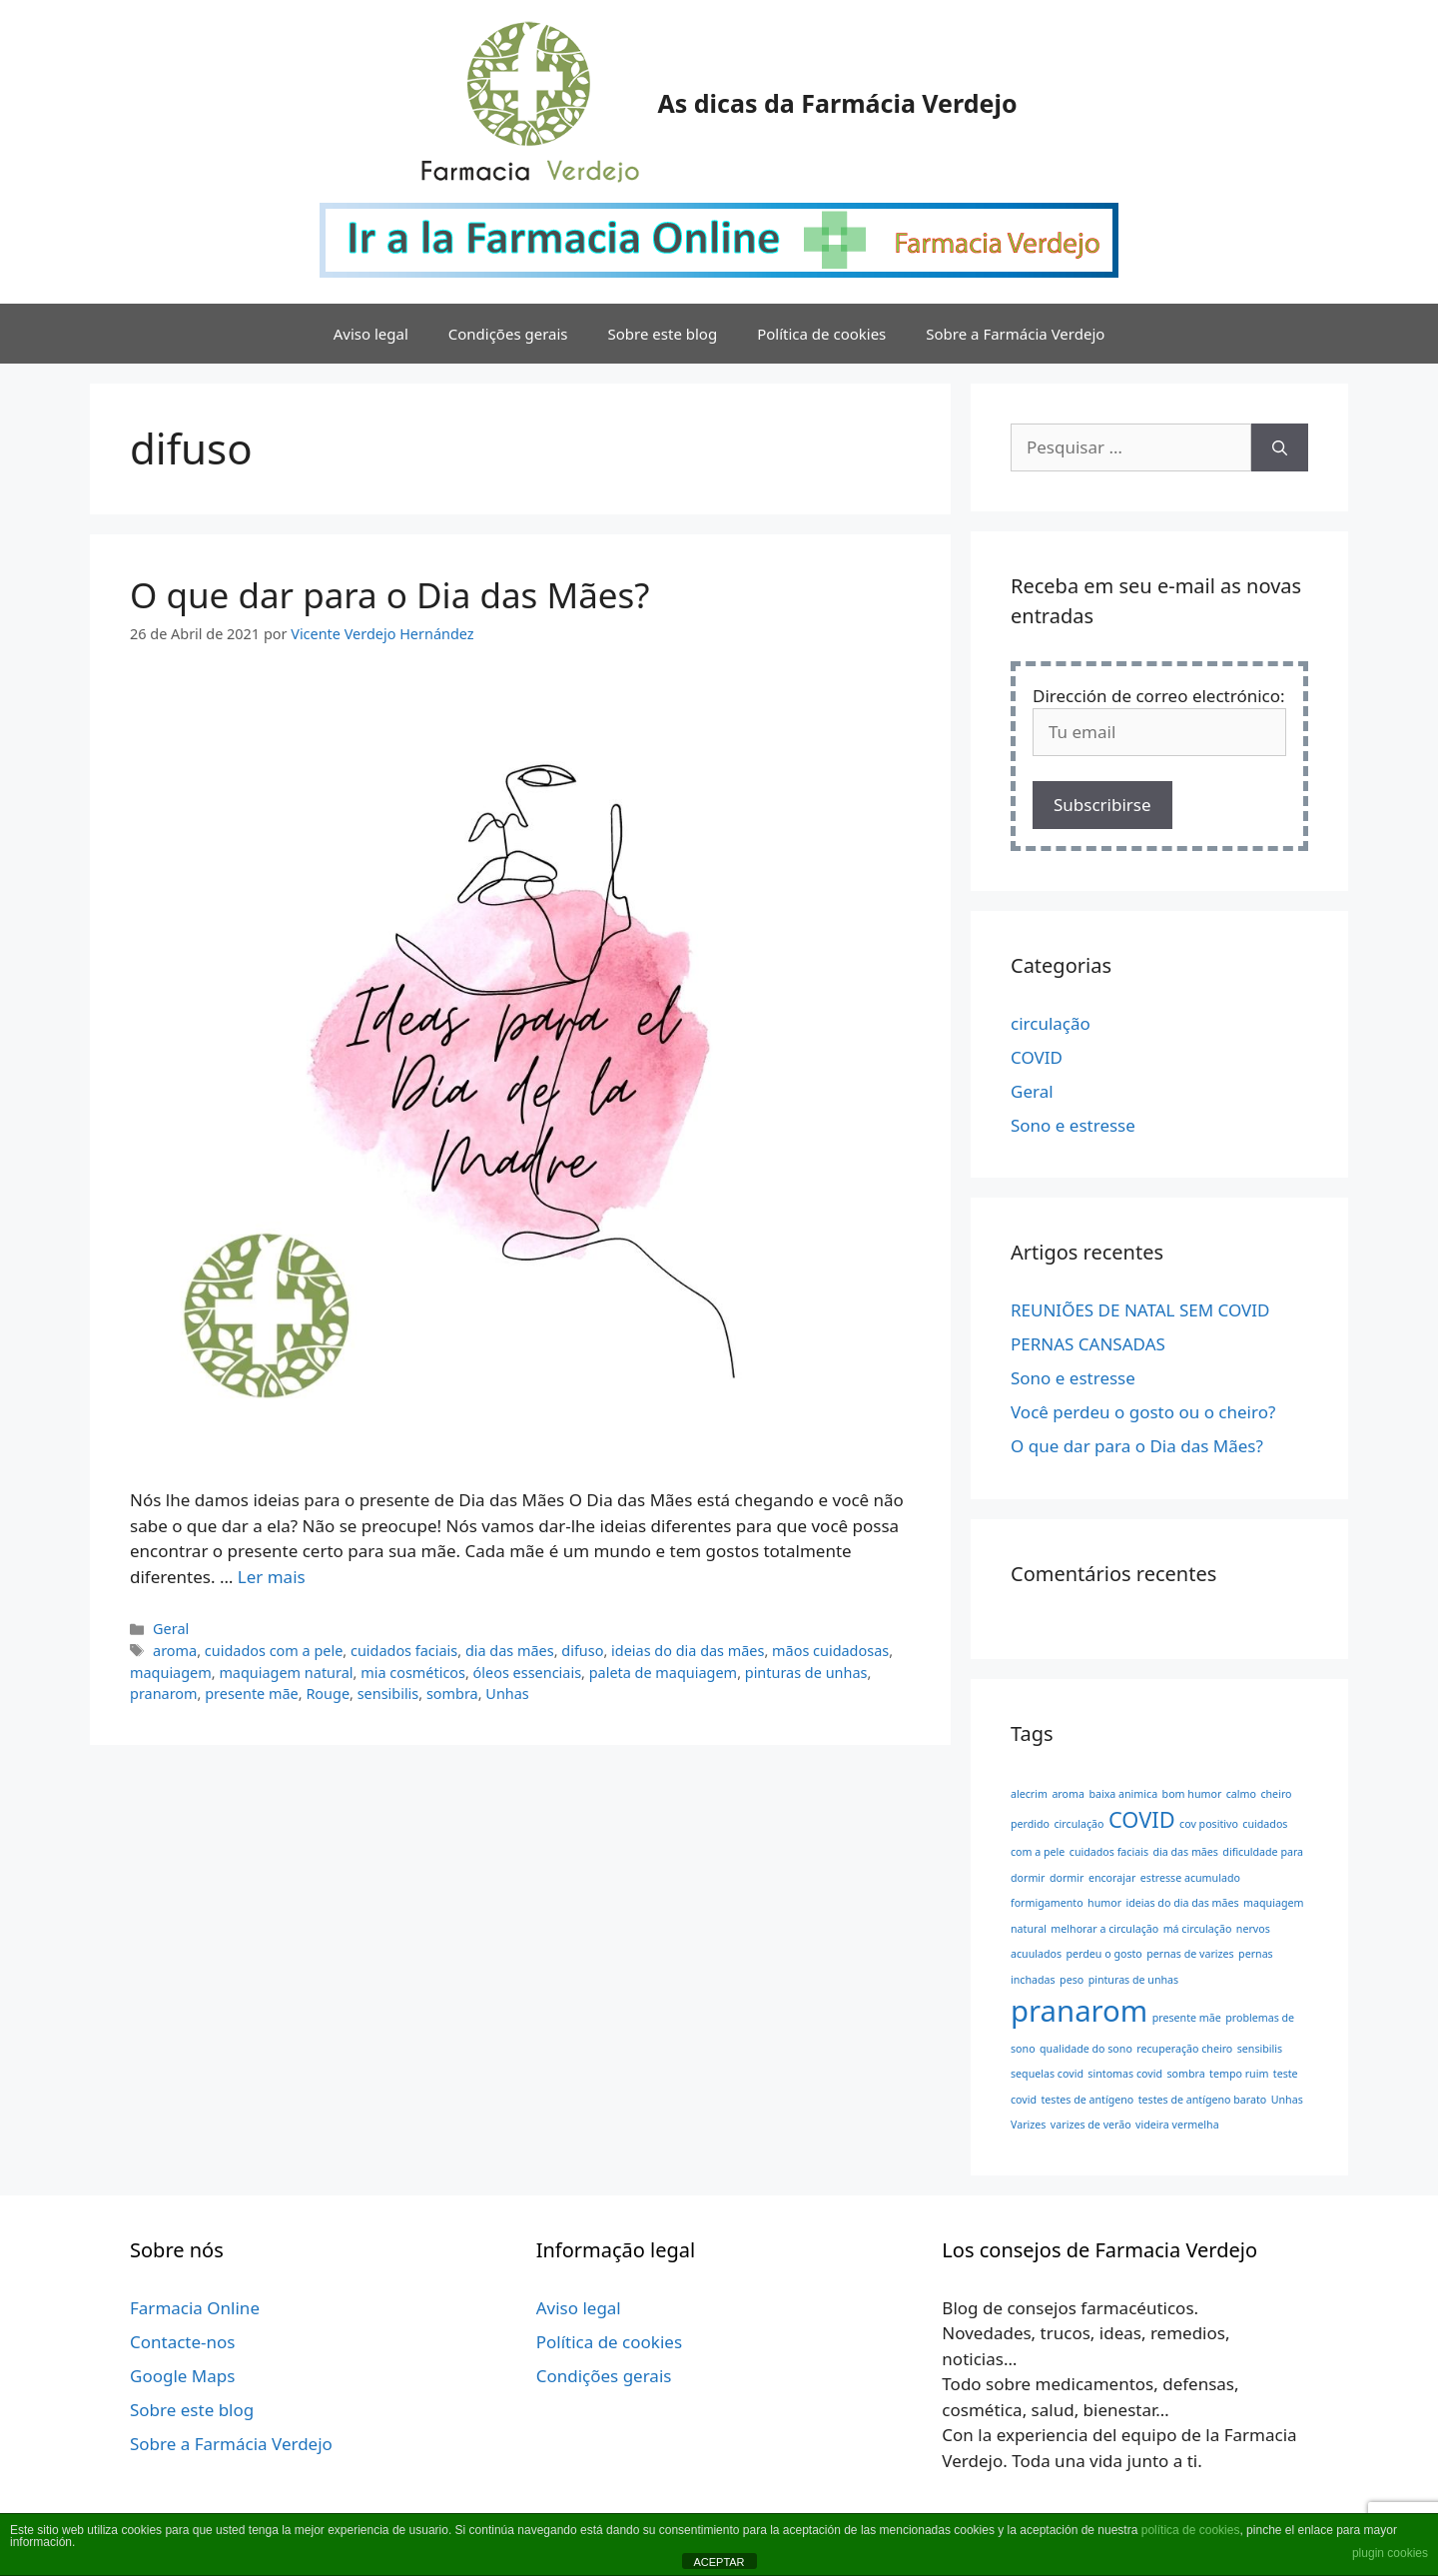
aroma (175, 1650)
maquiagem (171, 1672)
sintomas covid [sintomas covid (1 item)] (1124, 2074)
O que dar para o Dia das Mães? (390, 594)
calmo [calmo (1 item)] (1241, 1794)
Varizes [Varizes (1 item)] (1028, 2125)
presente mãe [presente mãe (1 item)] (1186, 2018)
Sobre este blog (663, 334)
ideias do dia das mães (687, 1650)
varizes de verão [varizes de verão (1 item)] (1091, 2125)
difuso (582, 1650)
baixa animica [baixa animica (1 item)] (1122, 1794)
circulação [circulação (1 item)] (1078, 1824)
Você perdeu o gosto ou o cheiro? (1143, 1411)
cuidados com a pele (274, 1650)
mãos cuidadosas (830, 1650)
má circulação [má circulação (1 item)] (1197, 1929)
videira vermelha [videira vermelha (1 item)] (1177, 2125)
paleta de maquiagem (663, 1672)
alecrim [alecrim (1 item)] (1029, 1794)
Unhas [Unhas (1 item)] (1287, 2100)
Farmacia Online (195, 2307)
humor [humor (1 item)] (1104, 1903)
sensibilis (388, 1693)
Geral (171, 1628)
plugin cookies (1390, 2553)
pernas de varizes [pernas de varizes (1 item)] (1189, 1954)
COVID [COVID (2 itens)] (1141, 1819)
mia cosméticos (412, 1672)
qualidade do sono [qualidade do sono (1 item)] (1086, 2049)
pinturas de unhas (806, 1672)
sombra (452, 1693)
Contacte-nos (183, 2341)
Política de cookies (821, 334)
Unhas (506, 1693)
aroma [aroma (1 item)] (1068, 1794)
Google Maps (182, 2375)
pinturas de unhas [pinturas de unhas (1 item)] (1133, 1980)
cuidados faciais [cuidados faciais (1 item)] (1109, 1852)
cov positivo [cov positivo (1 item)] (1208, 1824)
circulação (1050, 1023)
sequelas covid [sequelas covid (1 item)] (1047, 2074)
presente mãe (252, 1693)
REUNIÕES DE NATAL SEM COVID (1140, 1309)
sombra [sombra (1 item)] (1185, 2074)
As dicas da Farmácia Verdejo (837, 103)
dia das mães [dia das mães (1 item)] (1185, 1852)
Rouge (328, 1693)
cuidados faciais (404, 1650)
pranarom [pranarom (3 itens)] (1079, 2011)
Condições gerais (508, 334)
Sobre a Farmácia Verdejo (1015, 334)
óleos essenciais (527, 1672)
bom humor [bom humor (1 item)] (1192, 1794)
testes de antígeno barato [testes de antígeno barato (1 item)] (1202, 2100)
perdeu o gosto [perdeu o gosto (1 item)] (1104, 1954)
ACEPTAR (718, 2562)
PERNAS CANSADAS (1088, 1343)
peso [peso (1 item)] (1071, 1980)
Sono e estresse (1073, 1125)
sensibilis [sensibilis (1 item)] (1259, 2049)
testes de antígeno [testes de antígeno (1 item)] (1088, 2100)
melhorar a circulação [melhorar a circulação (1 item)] (1104, 1929)
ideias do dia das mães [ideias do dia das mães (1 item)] (1181, 1903)
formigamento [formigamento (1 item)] (1047, 1903)
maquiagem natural (286, 1672)
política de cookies (1190, 2530)
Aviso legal (371, 334)
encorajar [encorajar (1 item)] (1111, 1878)
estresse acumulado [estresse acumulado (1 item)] (1190, 1878)
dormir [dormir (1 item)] (1067, 1878)
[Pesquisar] (1279, 447)
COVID (1037, 1057)
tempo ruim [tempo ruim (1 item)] (1238, 2074)
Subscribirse (1102, 804)
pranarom (164, 1693)
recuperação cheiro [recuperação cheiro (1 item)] (1184, 2049)
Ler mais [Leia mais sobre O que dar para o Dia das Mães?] (272, 1576)
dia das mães (509, 1650)
